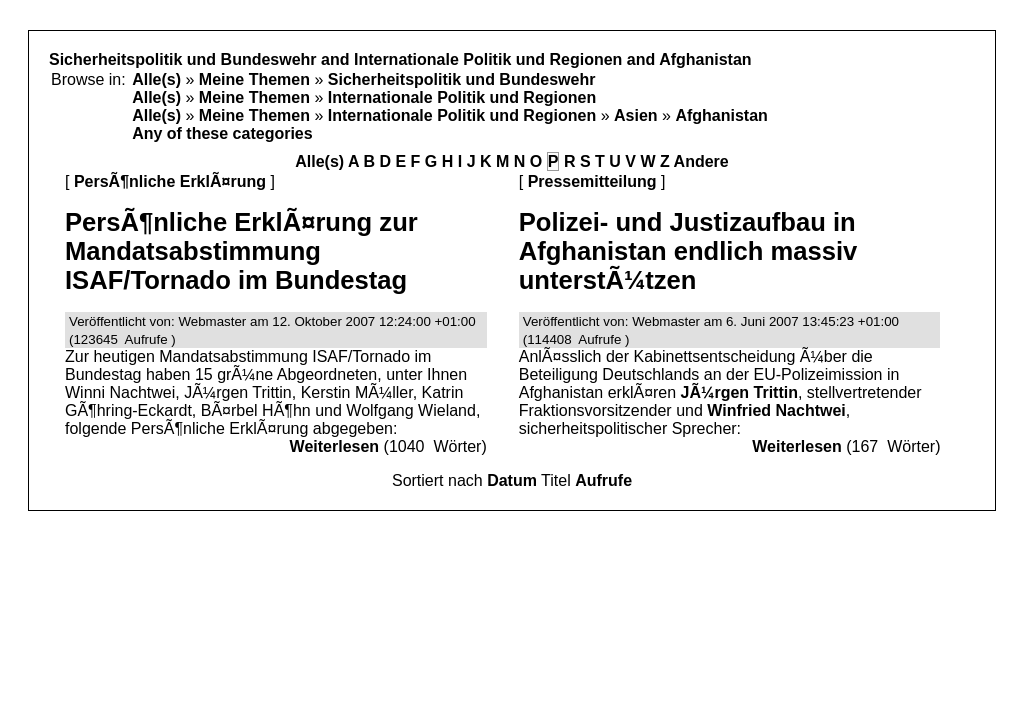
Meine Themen (254, 79)
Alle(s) (156, 79)
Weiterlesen (335, 446)
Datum (512, 480)
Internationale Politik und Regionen (462, 97)
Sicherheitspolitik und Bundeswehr (462, 79)
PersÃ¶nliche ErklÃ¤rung (170, 181)
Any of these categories (222, 133)
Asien (636, 115)
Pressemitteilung (592, 181)
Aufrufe (603, 480)
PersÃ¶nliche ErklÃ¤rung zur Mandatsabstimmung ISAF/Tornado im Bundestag (241, 251)
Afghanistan (721, 115)
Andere (701, 161)
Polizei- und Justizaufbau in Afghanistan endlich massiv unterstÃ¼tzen (688, 251)
